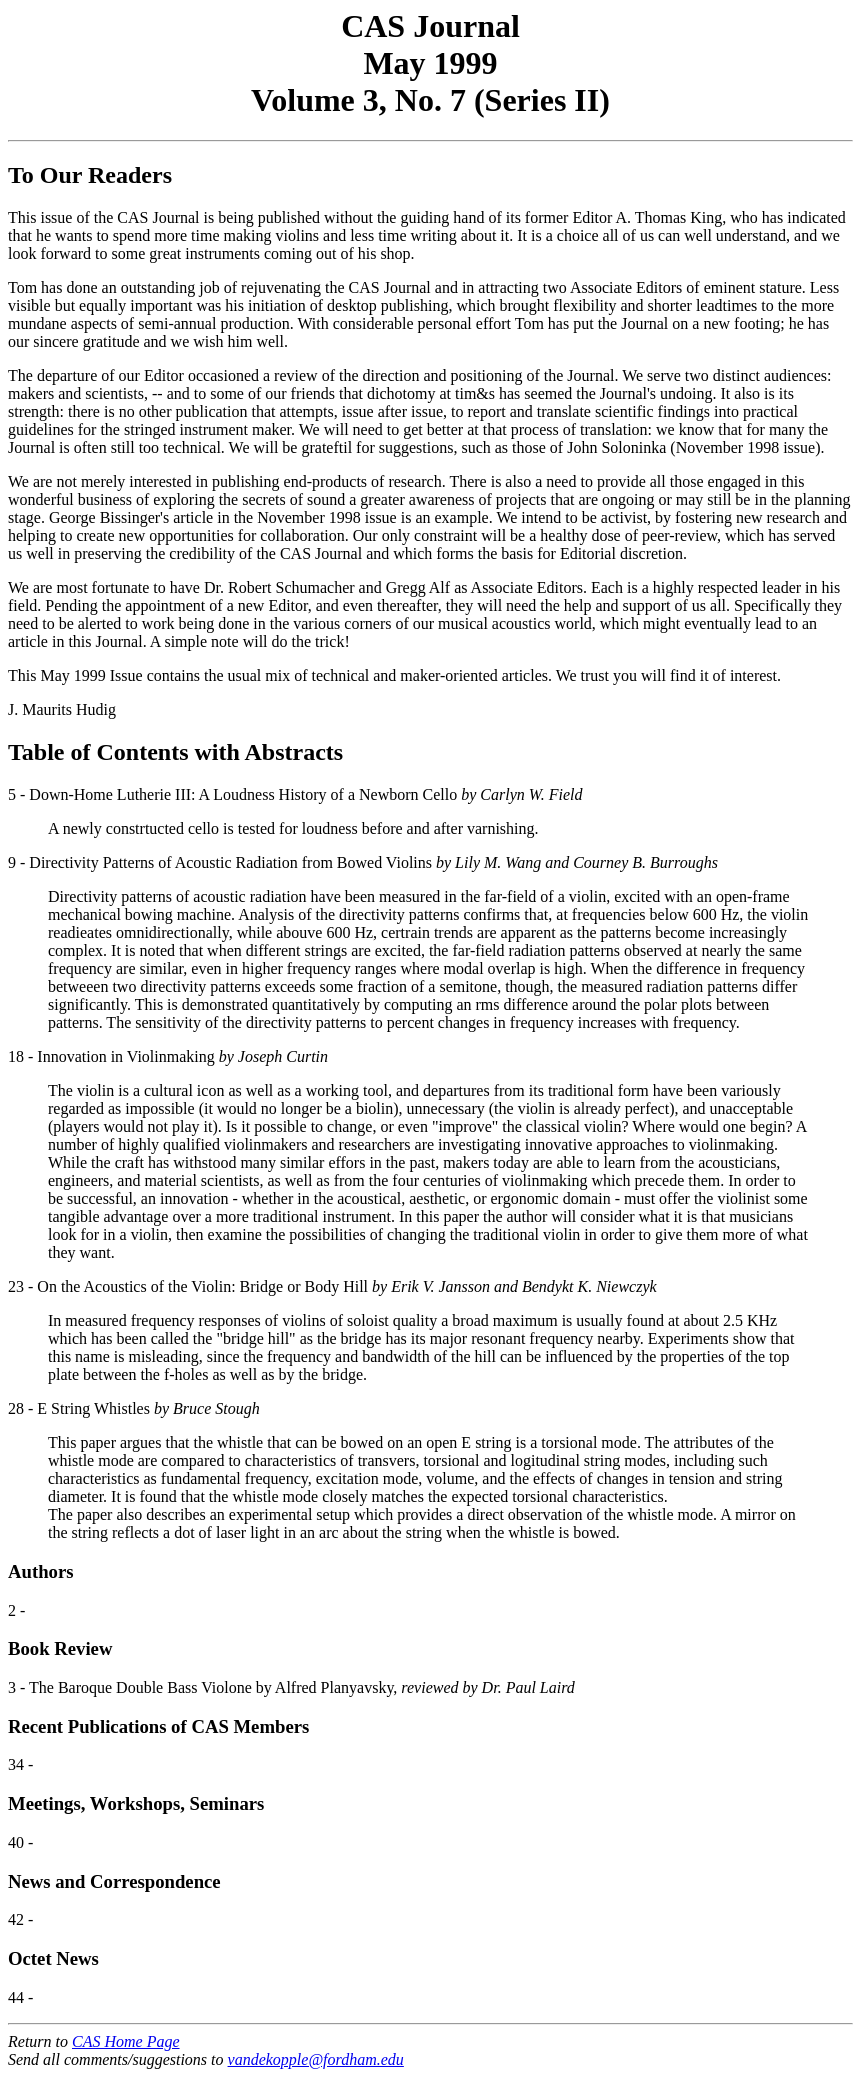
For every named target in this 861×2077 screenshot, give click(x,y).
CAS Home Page (126, 2041)
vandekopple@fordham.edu (316, 2059)
